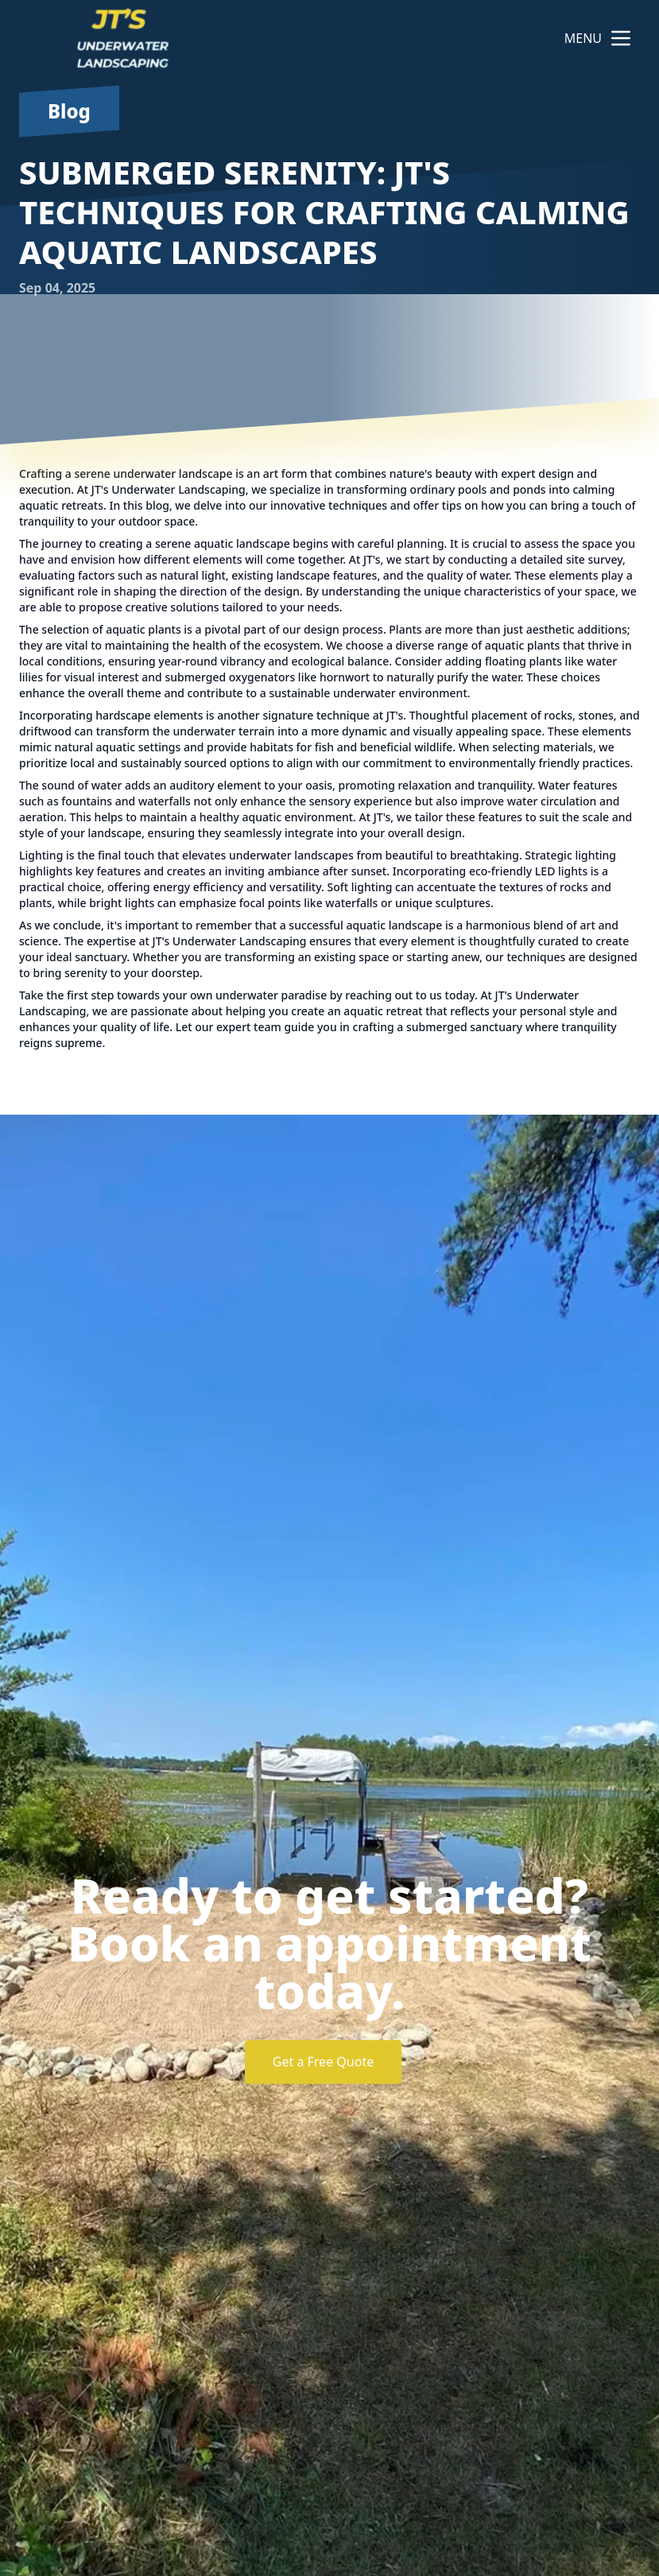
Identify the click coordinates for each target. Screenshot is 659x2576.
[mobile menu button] (621, 38)
